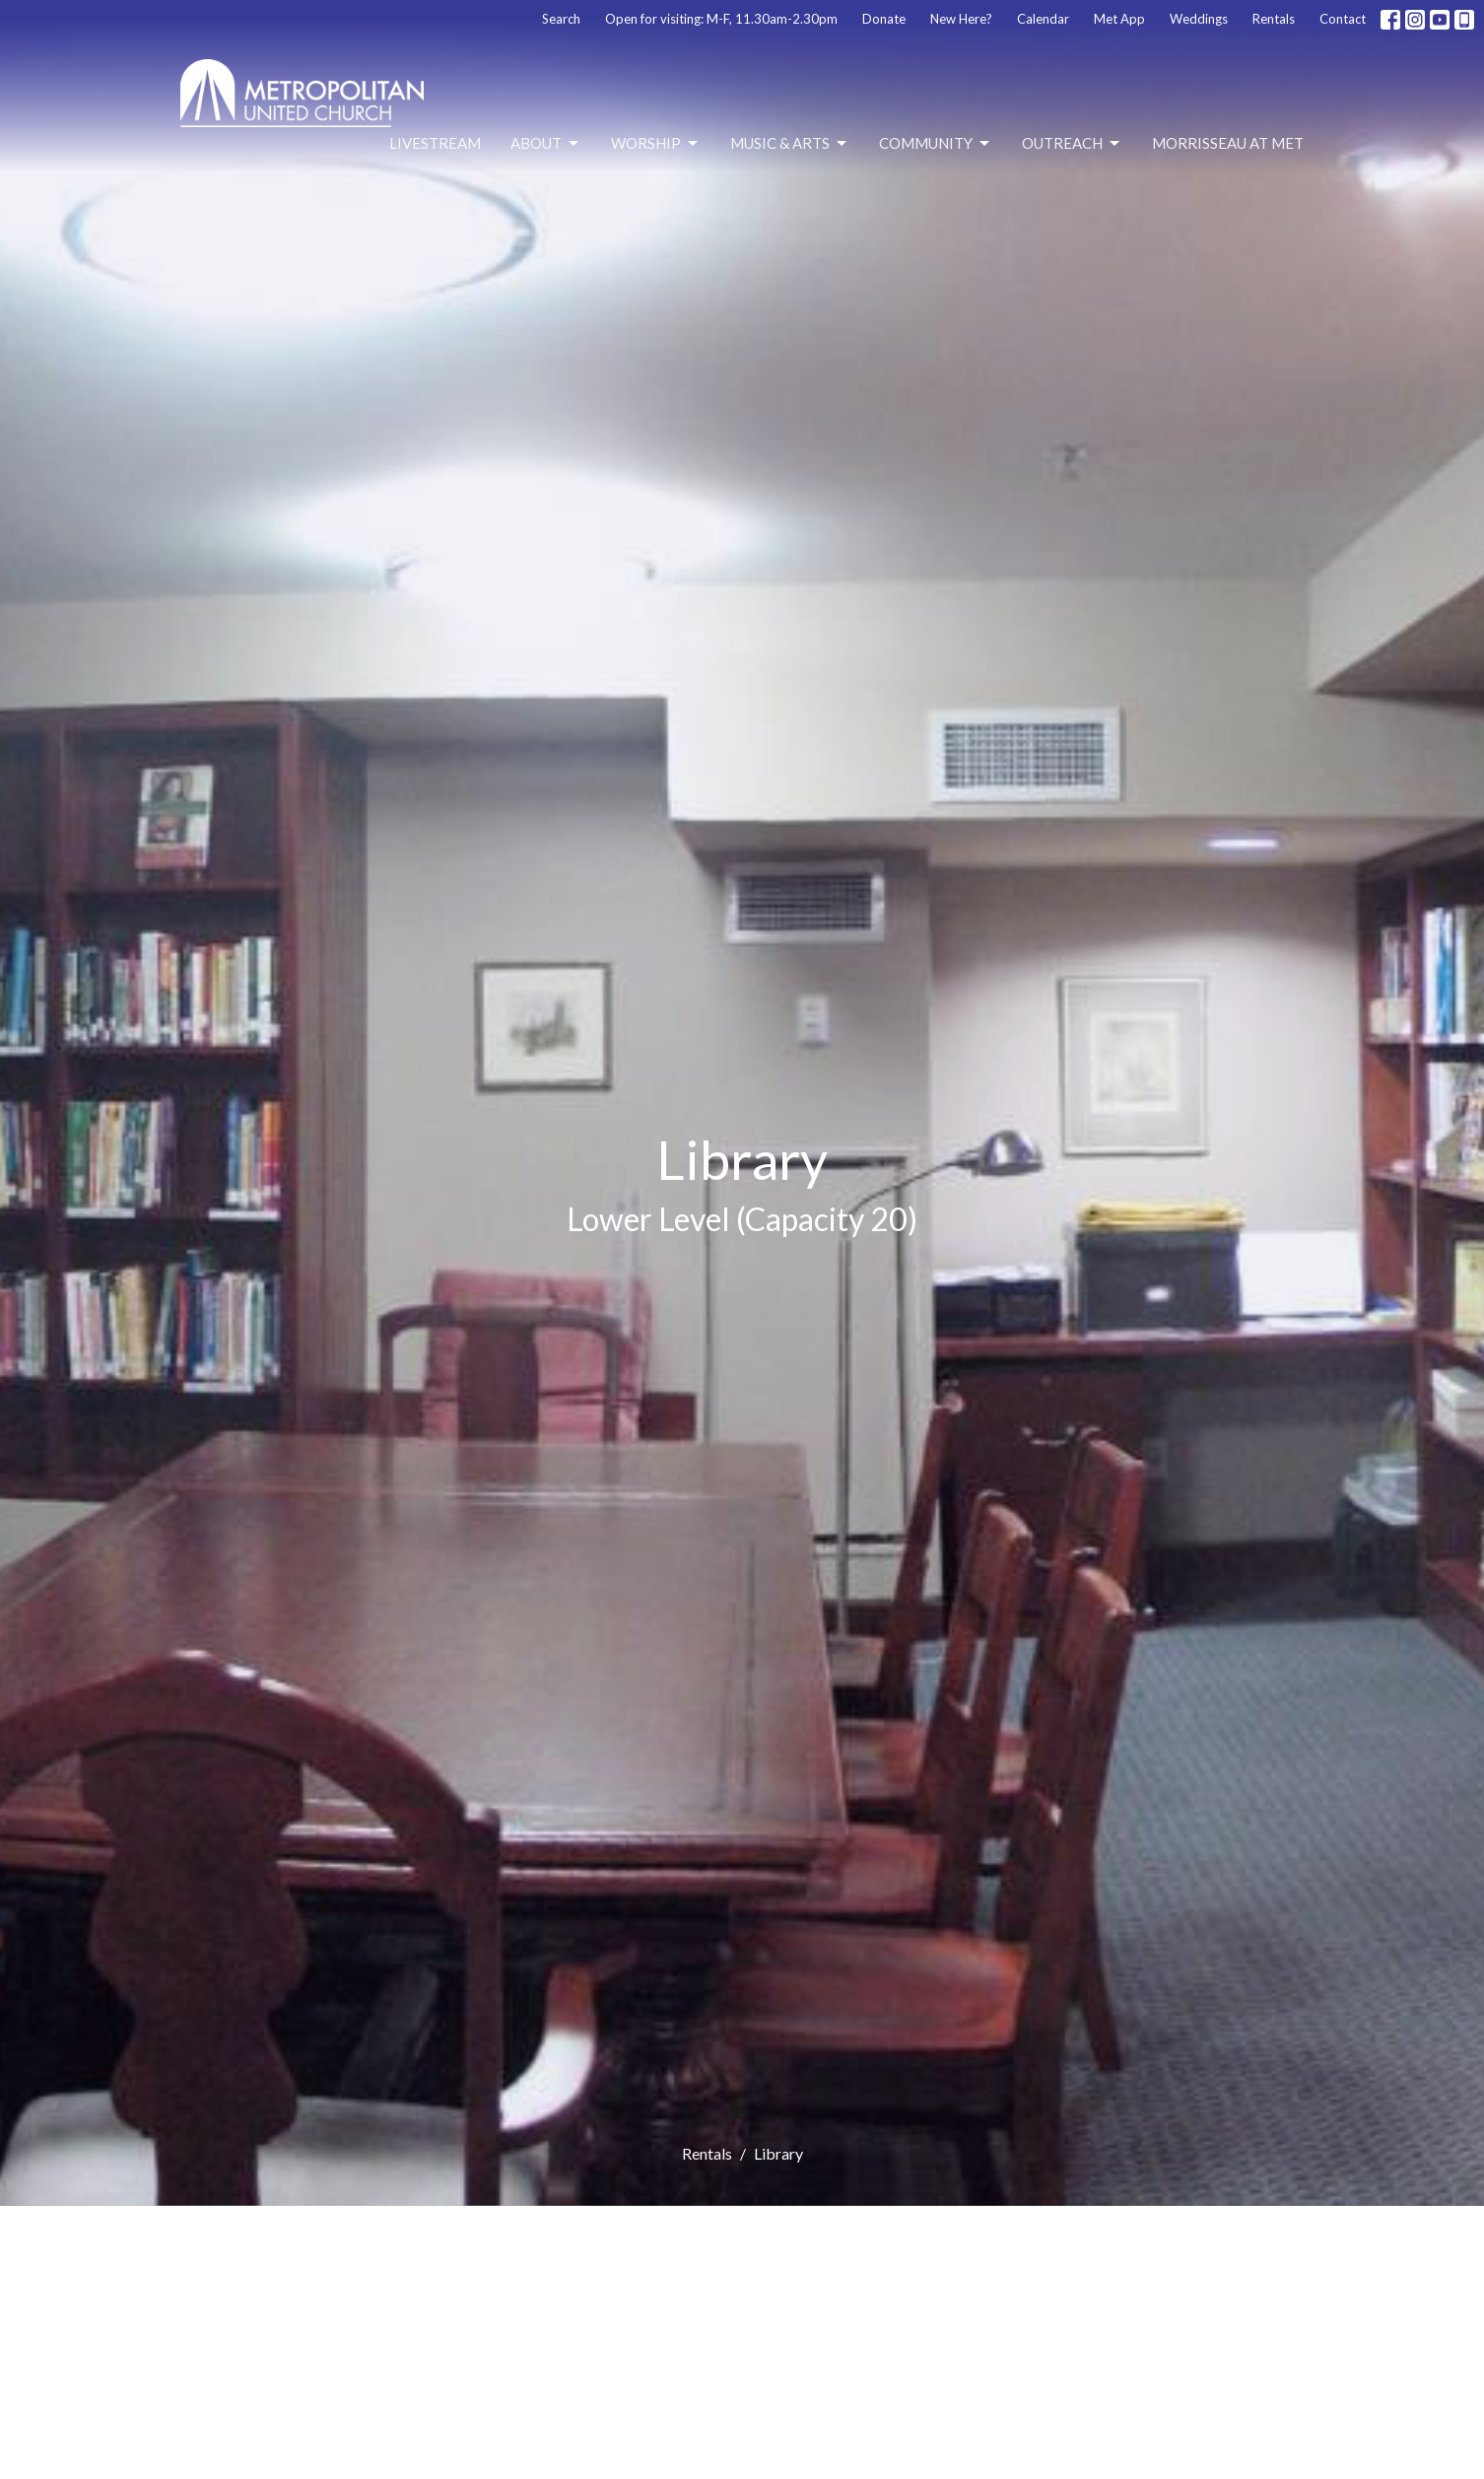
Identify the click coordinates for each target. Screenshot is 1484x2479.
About (545, 144)
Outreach (1072, 144)
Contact (1342, 19)
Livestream (435, 143)
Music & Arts (789, 144)
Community (935, 144)
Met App (1119, 19)
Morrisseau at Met (1228, 143)
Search (561, 19)
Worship (656, 144)
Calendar (1043, 19)
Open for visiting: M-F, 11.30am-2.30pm (721, 19)
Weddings (1199, 19)
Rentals (1273, 19)
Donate (884, 19)
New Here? (961, 19)
